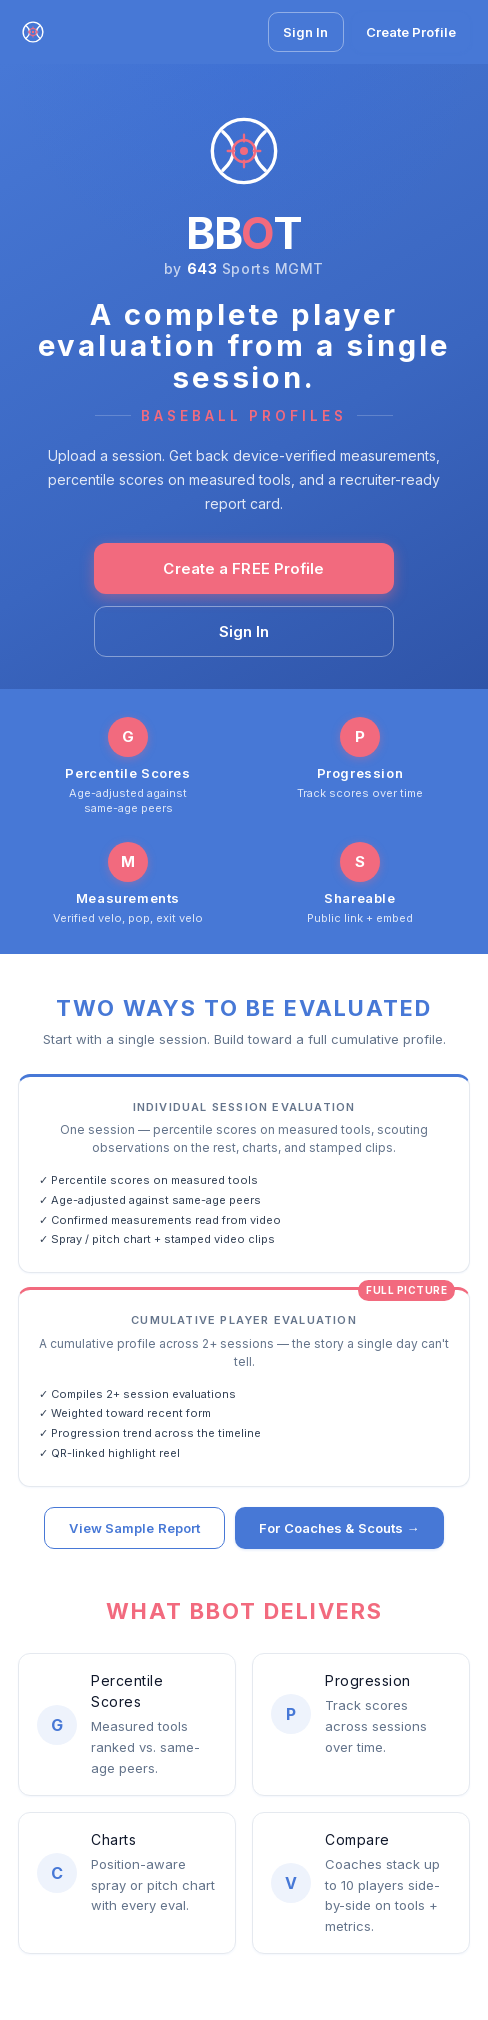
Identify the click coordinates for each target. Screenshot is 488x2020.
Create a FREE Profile (243, 568)
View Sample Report (134, 1531)
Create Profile (411, 32)
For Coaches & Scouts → (339, 1531)
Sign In (306, 32)
